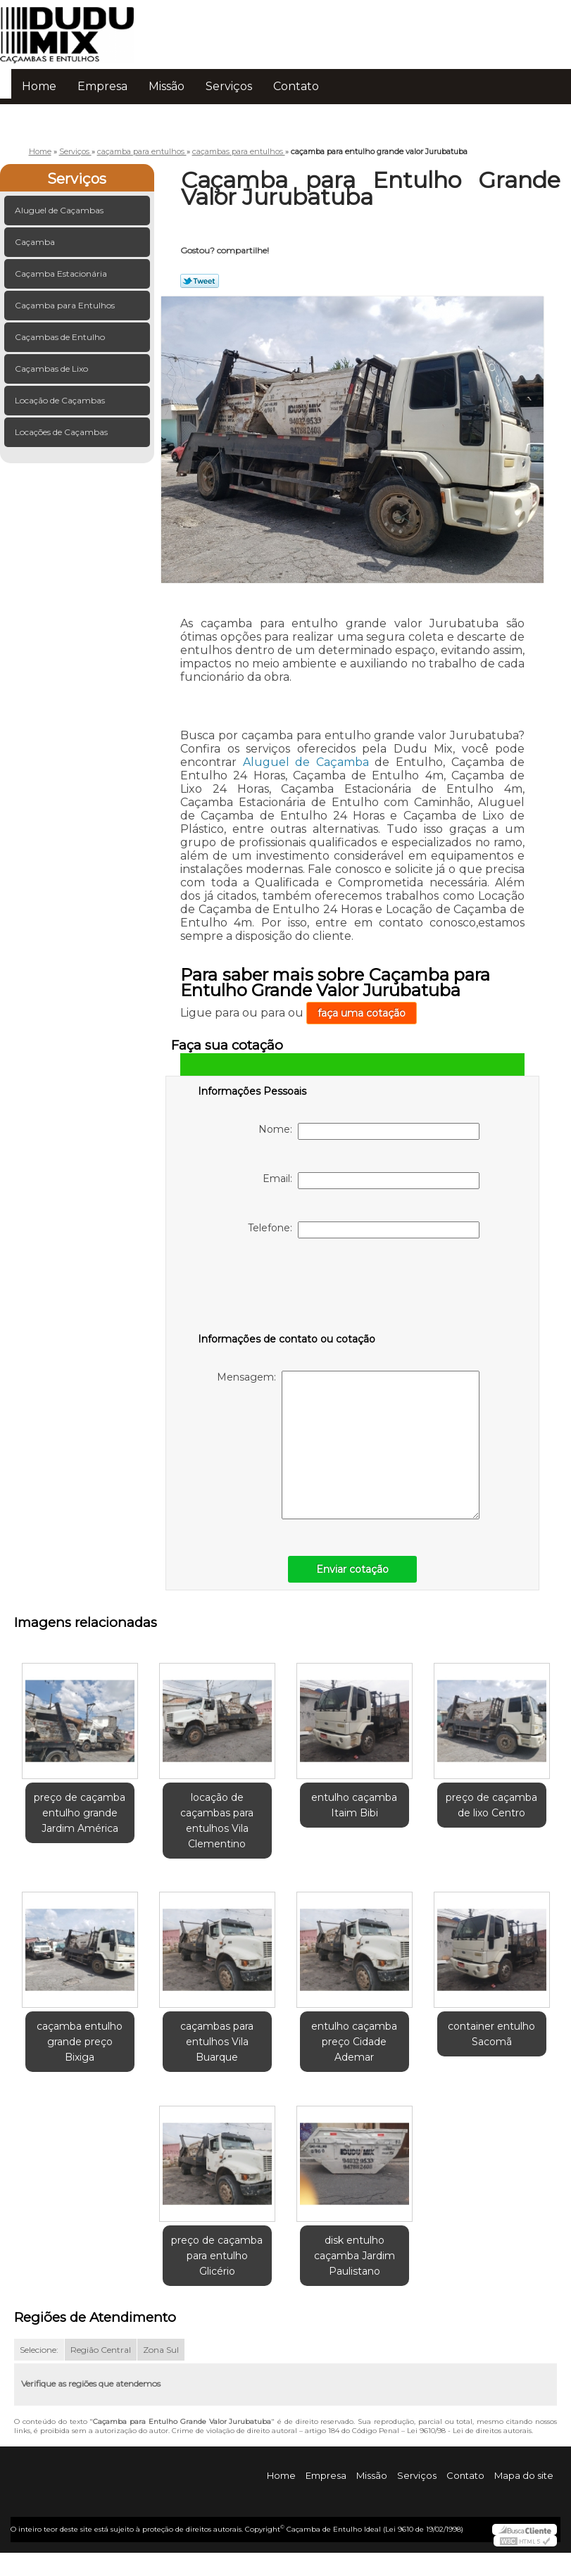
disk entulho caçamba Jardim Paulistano (354, 2255)
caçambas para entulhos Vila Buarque (216, 2041)
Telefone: (363, 1229)
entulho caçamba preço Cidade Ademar (354, 2041)
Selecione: (39, 2349)
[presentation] (287, 1288)
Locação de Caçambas (61, 400)
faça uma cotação (362, 1013)
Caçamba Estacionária (62, 273)
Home (39, 86)
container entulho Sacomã (491, 2034)
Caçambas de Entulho (61, 337)
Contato (296, 86)
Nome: (368, 1131)
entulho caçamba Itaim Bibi (354, 1805)
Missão (166, 86)
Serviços (229, 86)
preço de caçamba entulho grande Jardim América (79, 1813)
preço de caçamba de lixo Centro (491, 1805)
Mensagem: (348, 1445)
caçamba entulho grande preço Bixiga (80, 2041)
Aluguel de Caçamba (306, 762)
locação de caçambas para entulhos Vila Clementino (216, 1820)
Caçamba (36, 242)
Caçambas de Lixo (52, 368)
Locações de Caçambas (62, 432)
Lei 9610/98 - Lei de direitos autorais (469, 2430)
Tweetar (199, 281)
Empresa (102, 86)
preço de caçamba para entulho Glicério (217, 2255)
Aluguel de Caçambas (60, 210)
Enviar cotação (352, 1569)
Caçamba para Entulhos (66, 305)
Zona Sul (161, 2349)
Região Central (100, 2349)
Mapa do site (523, 2475)
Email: (371, 1180)
